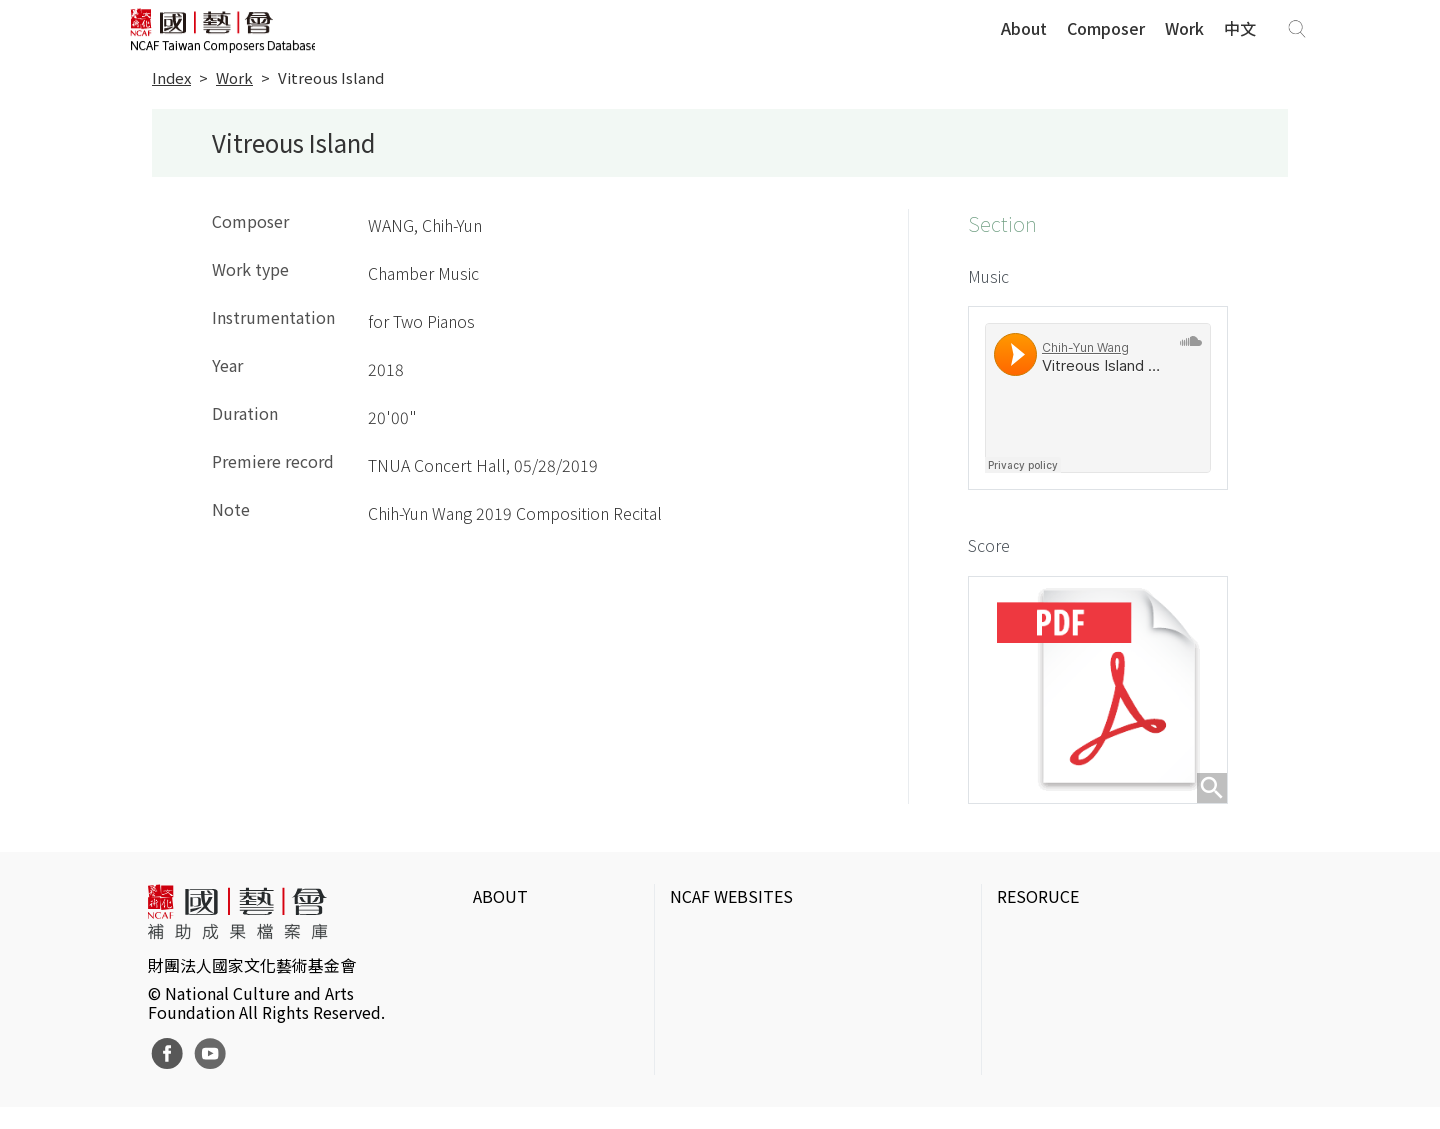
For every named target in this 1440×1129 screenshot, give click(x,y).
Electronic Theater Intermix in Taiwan (1129, 1013)
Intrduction (513, 949)
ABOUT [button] (500, 909)
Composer (1106, 29)
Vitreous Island (331, 78)
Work (1184, 29)
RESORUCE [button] (1038, 909)
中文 (1240, 29)
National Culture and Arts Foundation (805, 949)
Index (171, 78)
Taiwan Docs (1041, 1077)
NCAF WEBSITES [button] (731, 909)
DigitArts (1027, 1045)
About (1024, 29)
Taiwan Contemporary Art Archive (1117, 949)
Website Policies (532, 981)
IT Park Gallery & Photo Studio (1108, 981)
